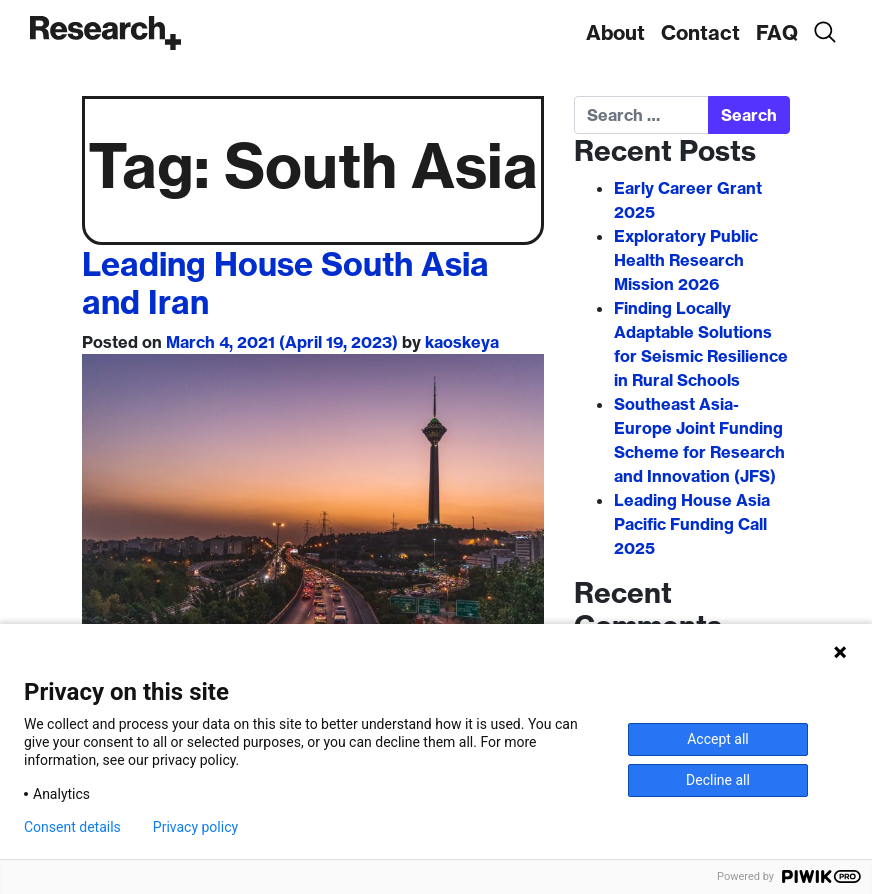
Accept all (718, 739)
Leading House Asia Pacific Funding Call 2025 (692, 524)
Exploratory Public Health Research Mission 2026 (686, 260)
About (615, 32)
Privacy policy (195, 827)
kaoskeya (462, 342)
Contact (700, 32)
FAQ (777, 32)
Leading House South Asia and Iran (285, 283)
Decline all (718, 780)
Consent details (72, 827)
